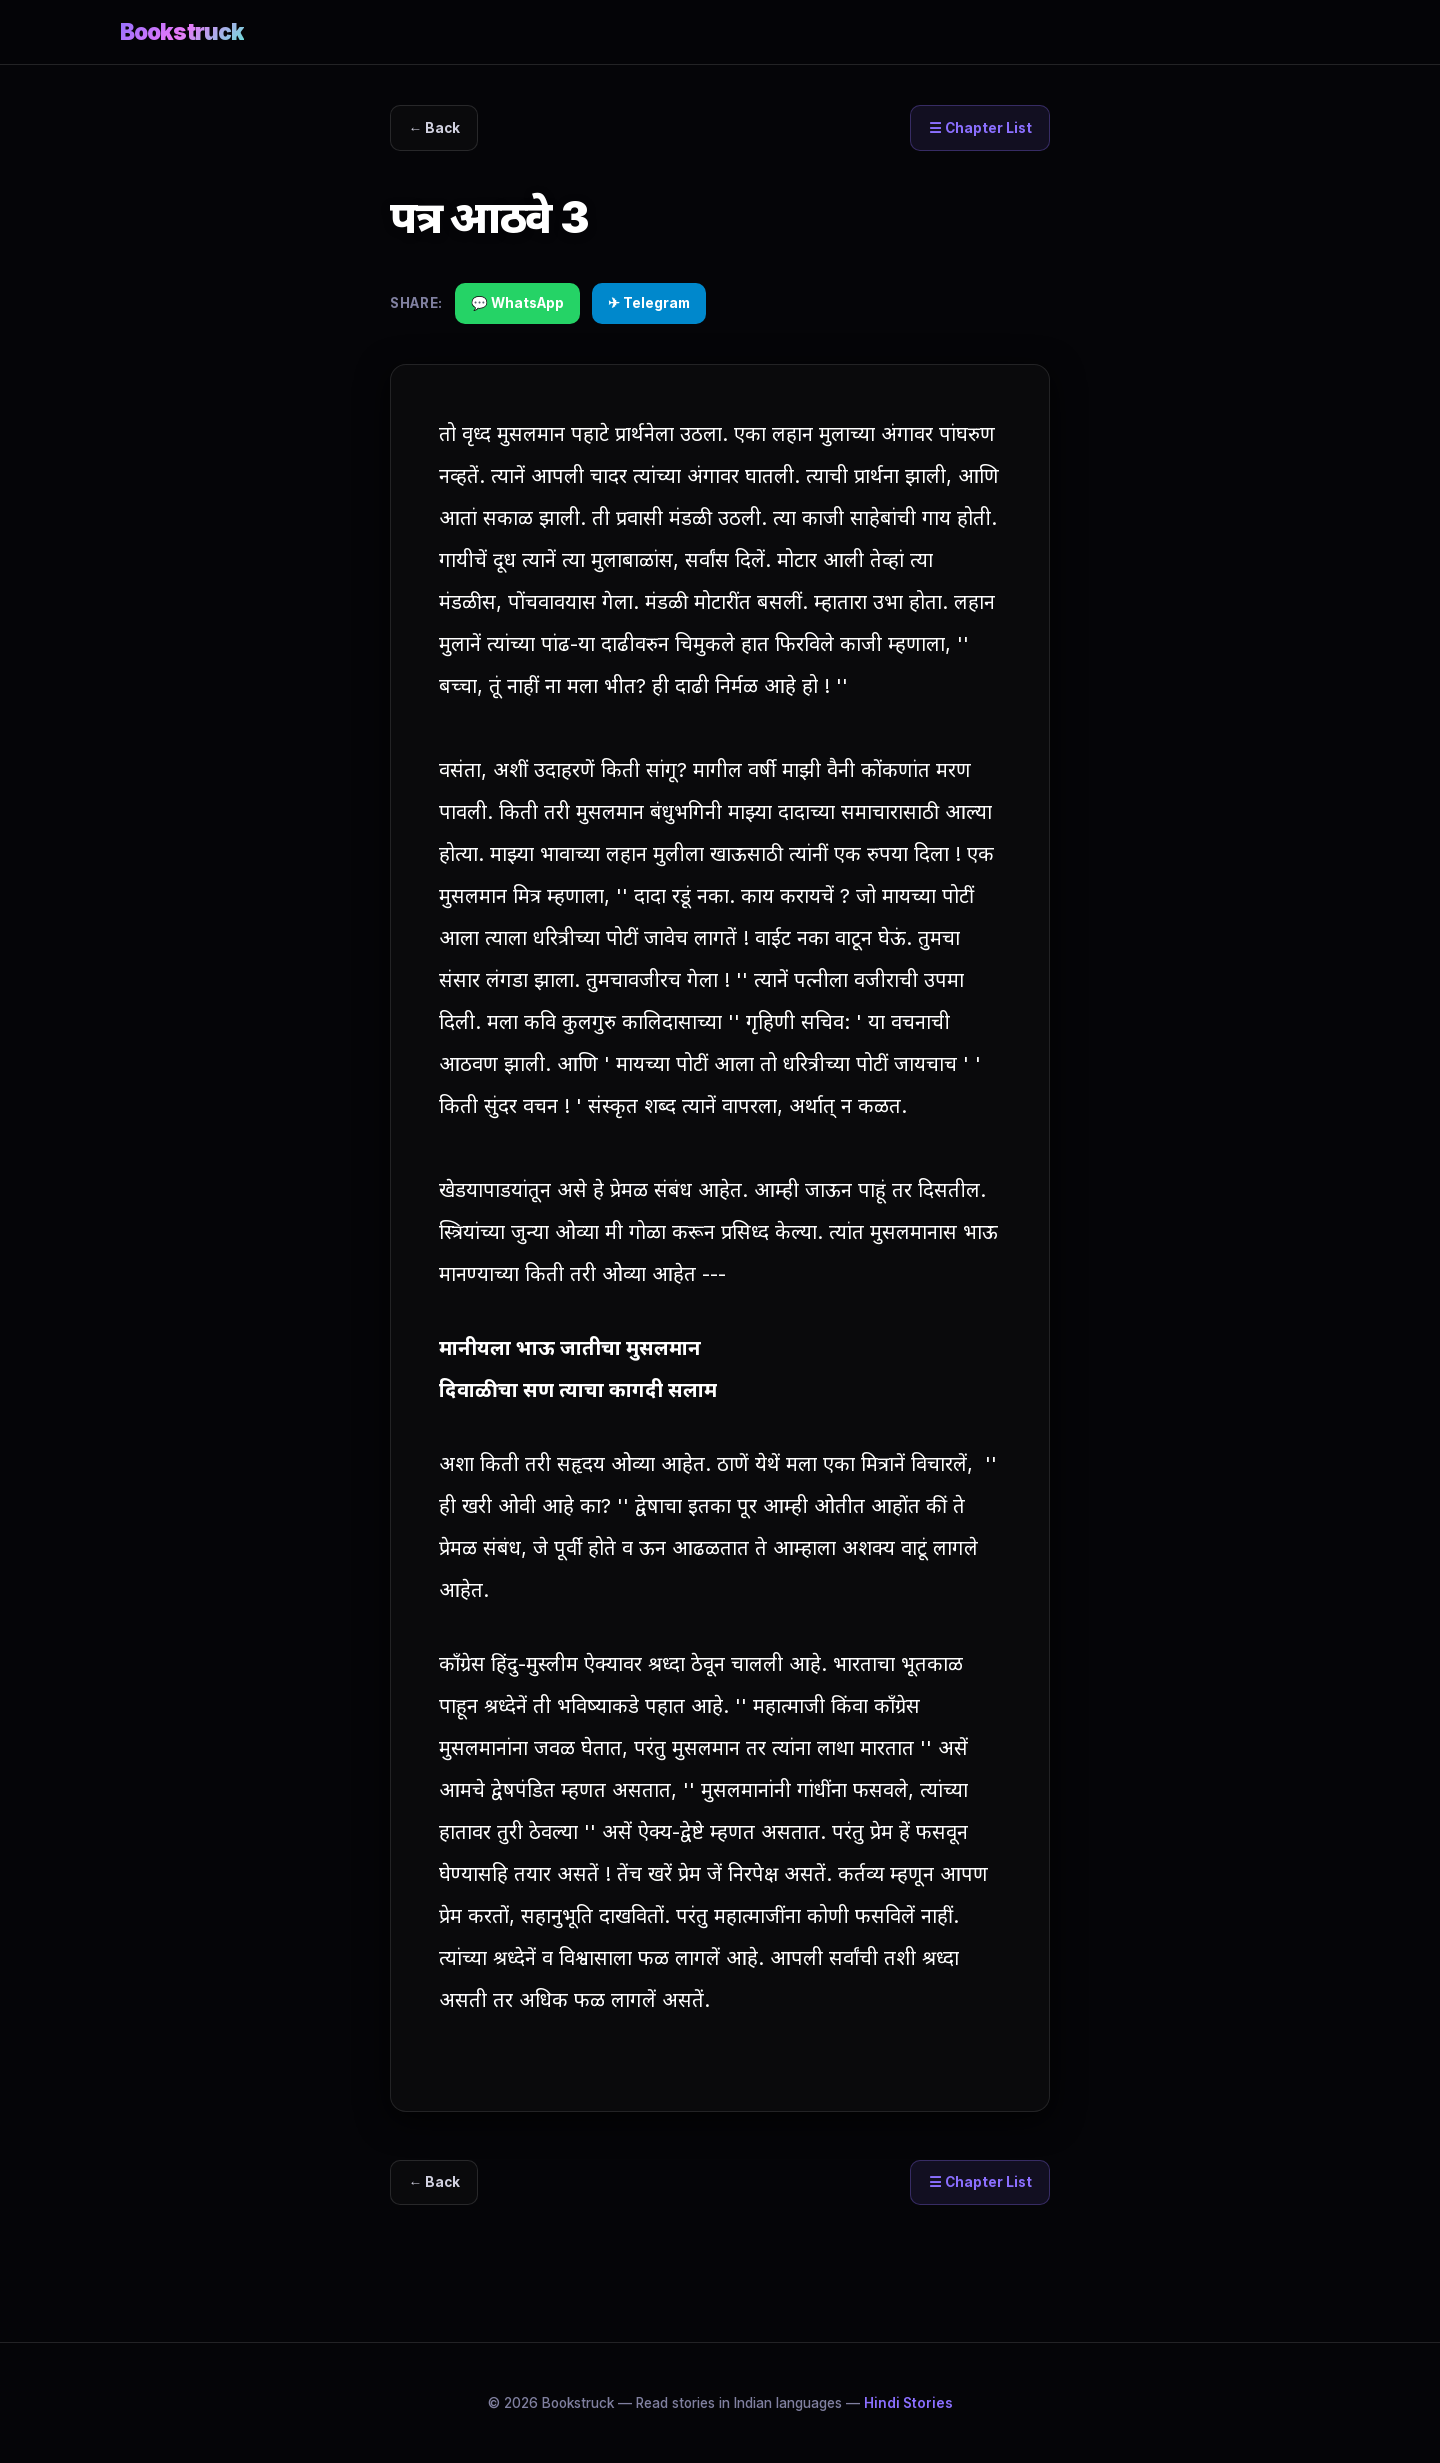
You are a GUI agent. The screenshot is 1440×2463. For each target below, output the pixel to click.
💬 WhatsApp (517, 303)
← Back (435, 128)
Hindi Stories (908, 2403)
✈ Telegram (649, 303)
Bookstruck (182, 31)
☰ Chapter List (979, 128)
